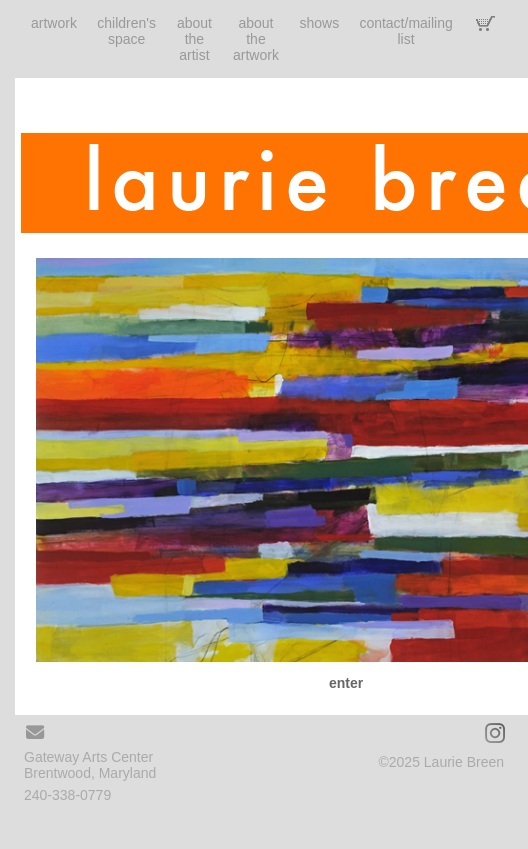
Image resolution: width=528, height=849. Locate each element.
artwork (54, 23)
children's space (126, 31)
